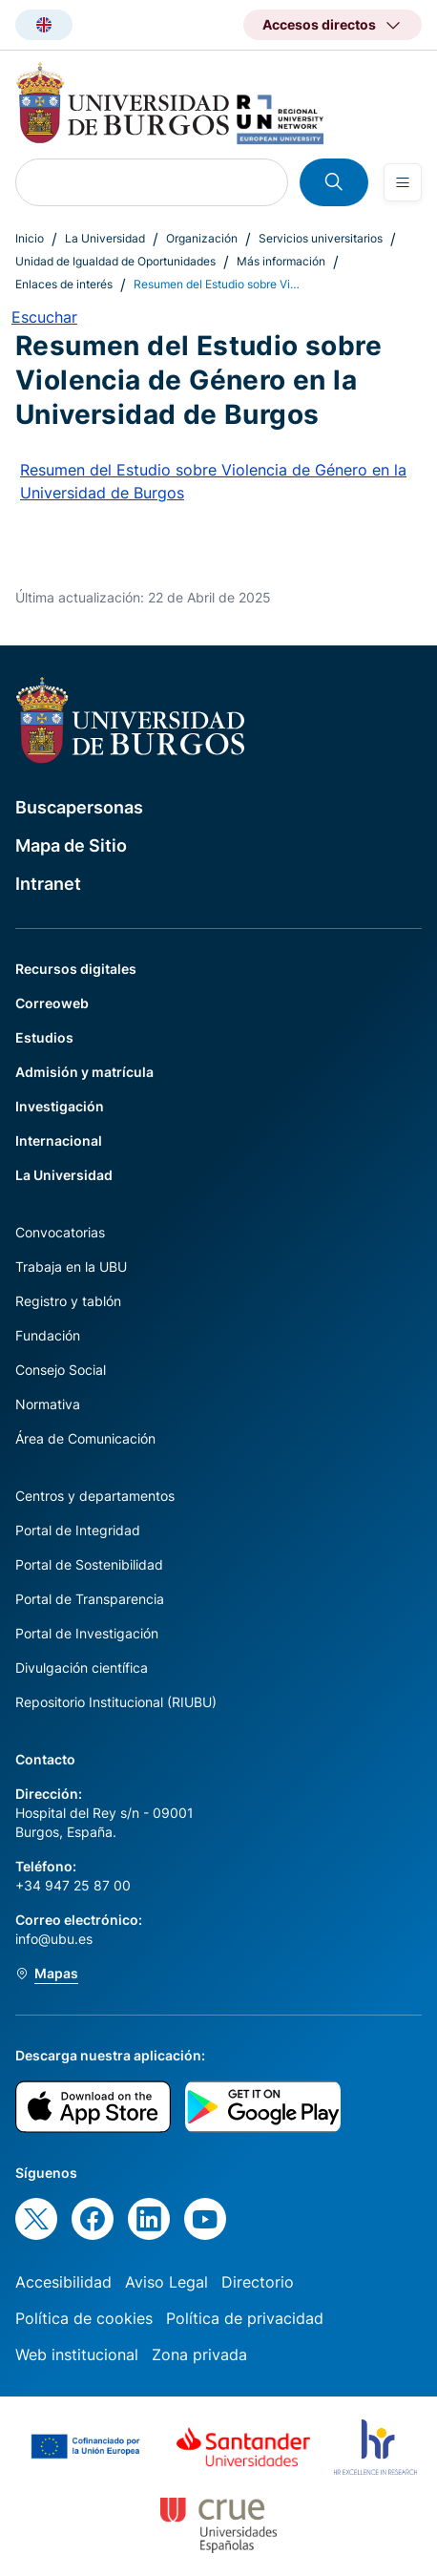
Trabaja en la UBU (71, 1266)
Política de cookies (84, 2318)
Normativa (47, 1404)
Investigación (59, 1106)
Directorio (257, 2281)
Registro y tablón (68, 1301)
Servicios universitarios (321, 238)
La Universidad (105, 238)
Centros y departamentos (95, 1496)
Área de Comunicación (85, 1438)
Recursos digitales (75, 969)
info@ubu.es (54, 1939)
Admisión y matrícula (84, 1072)
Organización (202, 238)
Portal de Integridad (77, 1530)
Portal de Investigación (86, 1633)
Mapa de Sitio (71, 845)
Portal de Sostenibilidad (89, 1564)
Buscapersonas (79, 807)
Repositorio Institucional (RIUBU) (116, 1702)
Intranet (48, 884)
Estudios (44, 1037)
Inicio (29, 238)
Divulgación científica (81, 1667)
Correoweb (52, 1003)
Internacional (58, 1140)
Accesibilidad (63, 2281)
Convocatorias (60, 1232)
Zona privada (199, 2354)
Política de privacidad (244, 2318)
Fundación (47, 1335)
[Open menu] (403, 182)
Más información (281, 261)
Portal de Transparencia (89, 1599)
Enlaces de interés (64, 284)
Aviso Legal (166, 2281)
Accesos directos (319, 24)
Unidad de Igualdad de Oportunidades (115, 261)
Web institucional (76, 2354)
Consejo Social (60, 1370)
